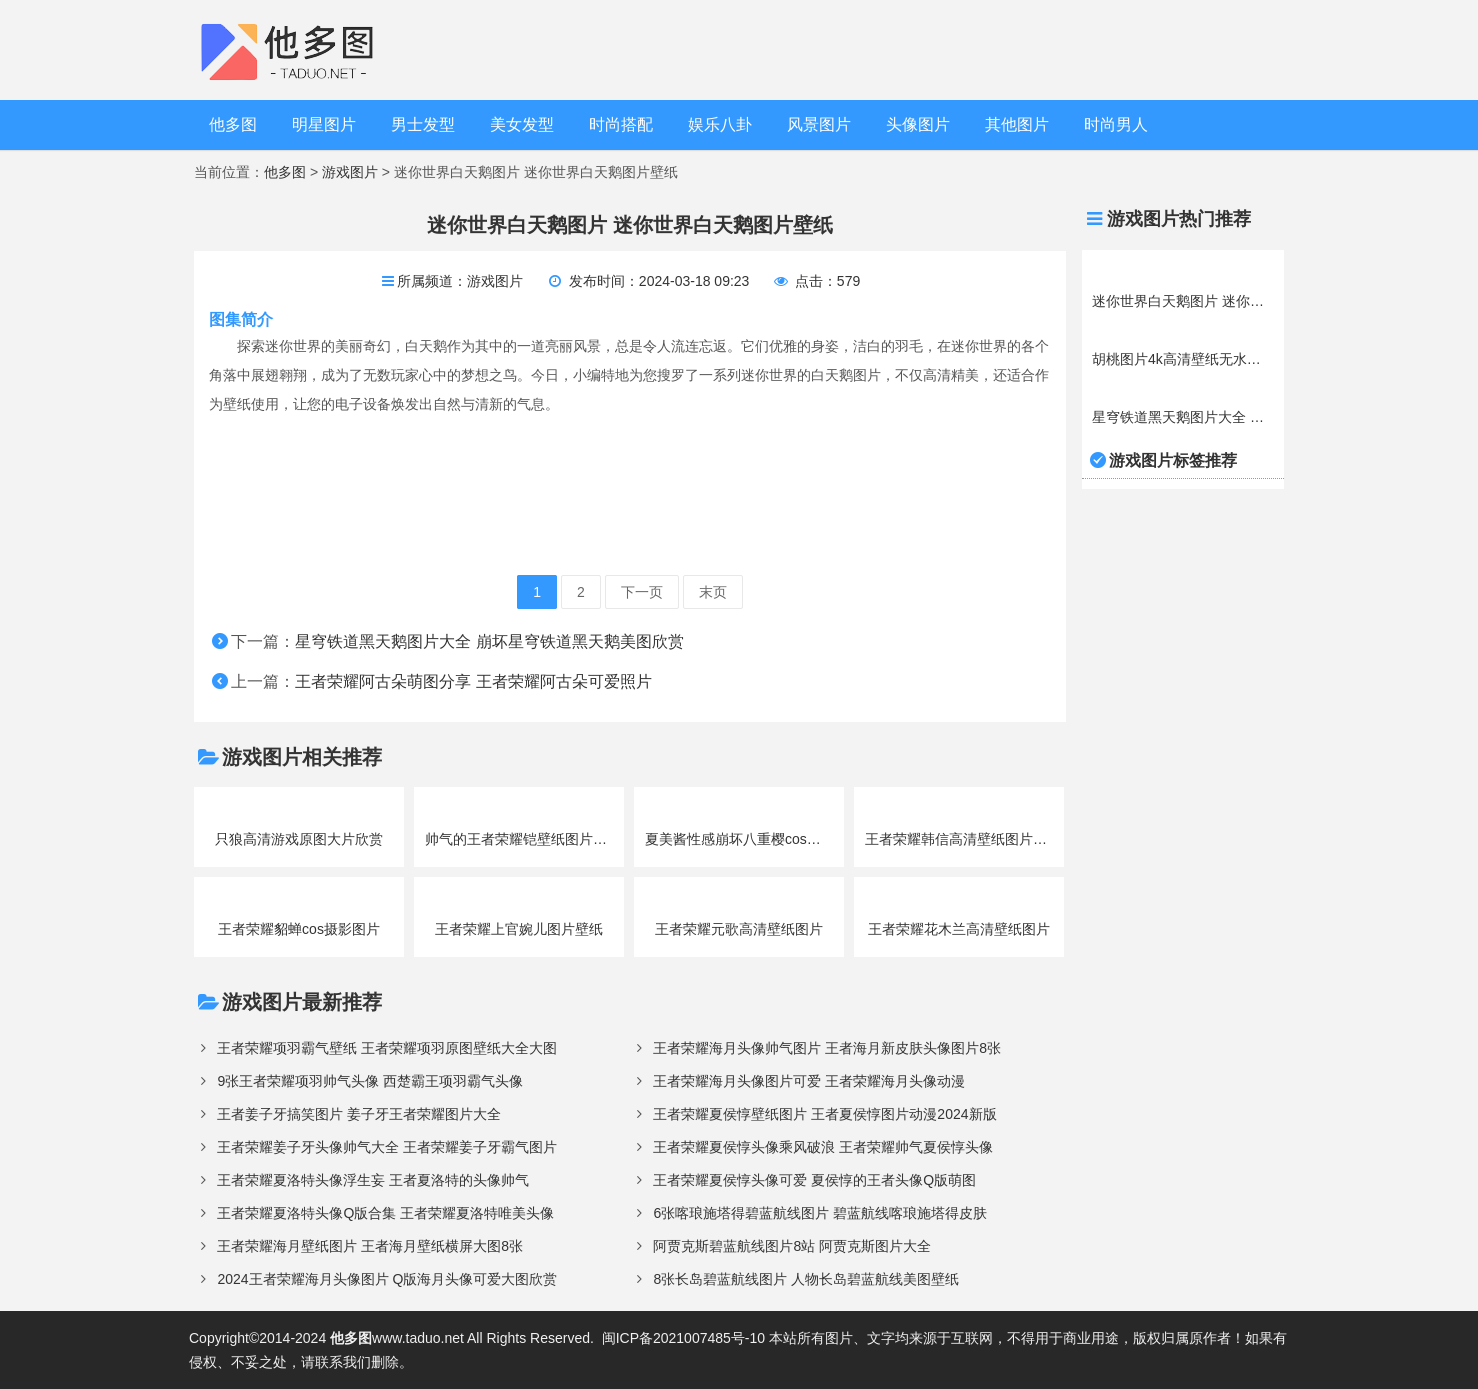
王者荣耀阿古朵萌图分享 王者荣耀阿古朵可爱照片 (473, 681)
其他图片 (1017, 124)
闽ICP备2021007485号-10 (683, 1338)
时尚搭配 (621, 124)
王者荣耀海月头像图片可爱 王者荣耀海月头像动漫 (809, 1081)
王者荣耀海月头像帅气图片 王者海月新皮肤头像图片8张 (827, 1048)
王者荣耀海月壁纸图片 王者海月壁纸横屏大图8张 (370, 1246)
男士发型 (423, 124)
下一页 (642, 592)
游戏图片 (350, 172)
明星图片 (324, 124)
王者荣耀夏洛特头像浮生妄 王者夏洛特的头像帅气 (373, 1180)
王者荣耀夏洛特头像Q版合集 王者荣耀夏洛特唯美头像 (385, 1213)
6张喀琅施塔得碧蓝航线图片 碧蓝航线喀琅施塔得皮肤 (820, 1213)
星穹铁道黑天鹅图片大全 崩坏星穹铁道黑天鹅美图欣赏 (489, 641)
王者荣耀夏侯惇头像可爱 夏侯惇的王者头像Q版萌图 (814, 1180)
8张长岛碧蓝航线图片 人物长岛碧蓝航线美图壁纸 (806, 1279)
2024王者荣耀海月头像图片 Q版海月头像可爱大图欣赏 (387, 1279)
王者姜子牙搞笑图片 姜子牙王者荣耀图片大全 (359, 1114)
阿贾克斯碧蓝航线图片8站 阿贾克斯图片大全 (792, 1246)
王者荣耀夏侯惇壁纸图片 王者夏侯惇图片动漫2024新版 (824, 1114)
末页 (713, 592)
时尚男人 (1116, 124)
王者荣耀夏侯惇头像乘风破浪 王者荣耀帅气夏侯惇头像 (823, 1147)
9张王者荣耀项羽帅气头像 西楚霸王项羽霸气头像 (370, 1081)
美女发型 (522, 124)
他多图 (233, 124)
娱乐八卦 (720, 124)
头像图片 (918, 124)
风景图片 (819, 124)
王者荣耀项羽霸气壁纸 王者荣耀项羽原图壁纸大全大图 (387, 1048)
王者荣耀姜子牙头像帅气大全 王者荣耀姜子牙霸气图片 (387, 1147)
